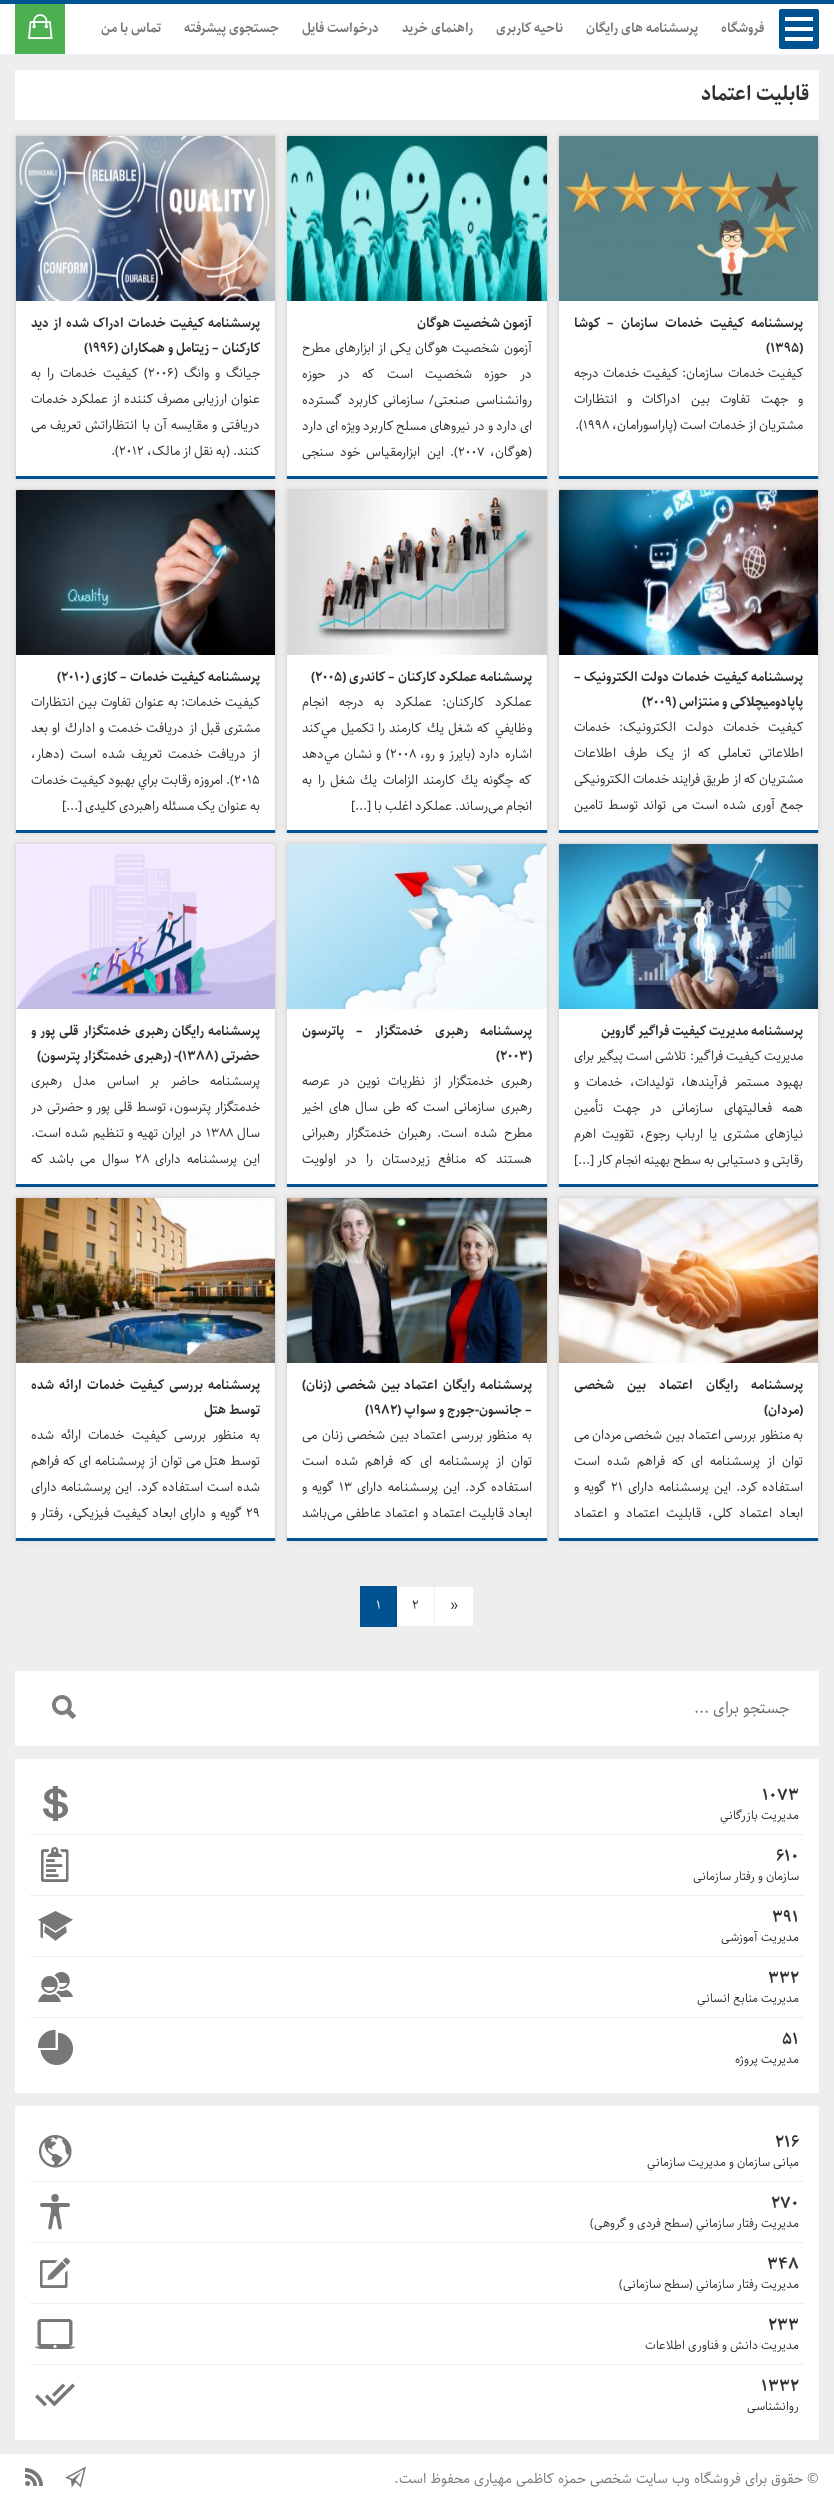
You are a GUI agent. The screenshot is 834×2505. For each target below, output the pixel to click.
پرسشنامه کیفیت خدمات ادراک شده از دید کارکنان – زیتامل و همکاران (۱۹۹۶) (145, 336)
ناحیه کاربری (529, 28)
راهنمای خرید (437, 28)
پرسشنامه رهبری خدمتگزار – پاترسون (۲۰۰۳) (416, 1044)
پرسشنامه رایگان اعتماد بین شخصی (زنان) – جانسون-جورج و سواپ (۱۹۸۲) (416, 1398)
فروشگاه (742, 28)
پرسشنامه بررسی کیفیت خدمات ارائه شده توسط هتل (145, 1398)
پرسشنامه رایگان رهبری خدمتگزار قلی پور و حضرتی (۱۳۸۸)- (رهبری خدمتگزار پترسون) (145, 1044)
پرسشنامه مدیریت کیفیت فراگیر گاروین (702, 1031)
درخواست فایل (340, 28)
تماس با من (131, 28)
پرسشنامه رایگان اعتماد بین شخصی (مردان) (688, 1398)
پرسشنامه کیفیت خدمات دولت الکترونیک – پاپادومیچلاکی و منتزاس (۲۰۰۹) (688, 690)
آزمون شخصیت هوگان (474, 323)
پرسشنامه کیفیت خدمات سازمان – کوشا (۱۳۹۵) (688, 336)
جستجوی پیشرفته (231, 28)
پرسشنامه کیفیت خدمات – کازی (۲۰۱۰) (158, 677)
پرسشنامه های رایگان (642, 28)
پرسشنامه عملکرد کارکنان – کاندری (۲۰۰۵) (421, 677)
